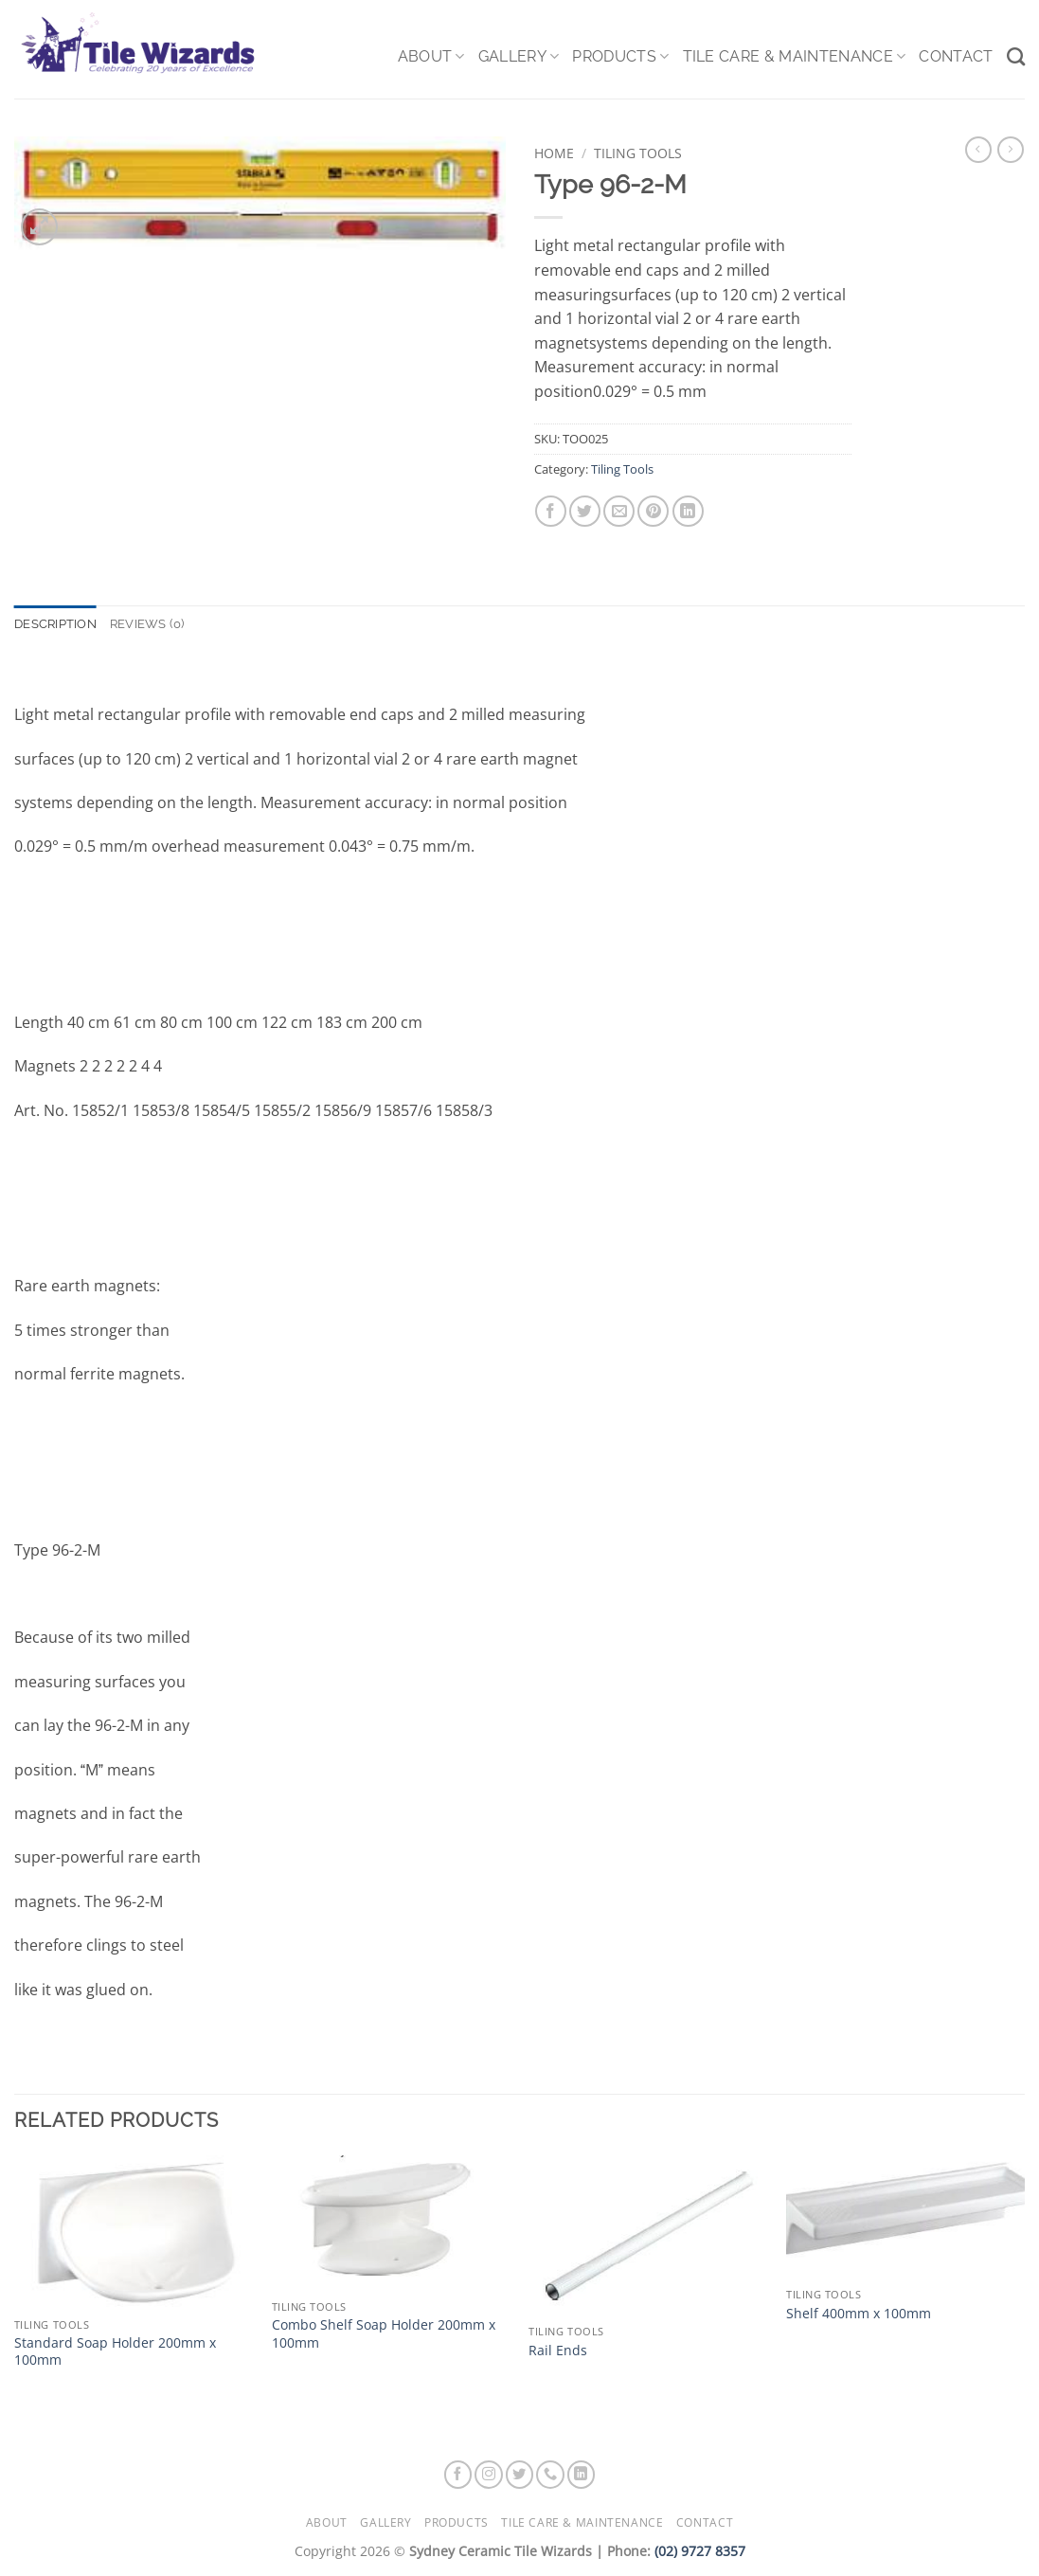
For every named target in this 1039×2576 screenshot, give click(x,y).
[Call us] (550, 2474)
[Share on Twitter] (584, 511)
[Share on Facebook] (550, 511)
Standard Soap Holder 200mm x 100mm (115, 2351)
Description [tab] (55, 624)
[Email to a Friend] (619, 511)
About (431, 56)
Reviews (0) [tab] (147, 624)
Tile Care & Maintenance (794, 56)
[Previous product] (1010, 149)
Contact (956, 56)
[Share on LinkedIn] (688, 511)
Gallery (519, 56)
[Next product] (978, 149)
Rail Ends (557, 2350)
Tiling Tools (638, 153)
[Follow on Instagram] (489, 2474)
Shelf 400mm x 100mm (858, 2313)
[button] (39, 226)
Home (554, 153)
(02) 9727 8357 (699, 2551)
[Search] (1016, 56)
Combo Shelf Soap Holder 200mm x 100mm (383, 2333)
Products (620, 56)
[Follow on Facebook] (458, 2474)
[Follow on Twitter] (520, 2474)
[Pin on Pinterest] (653, 511)
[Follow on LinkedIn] (581, 2474)
